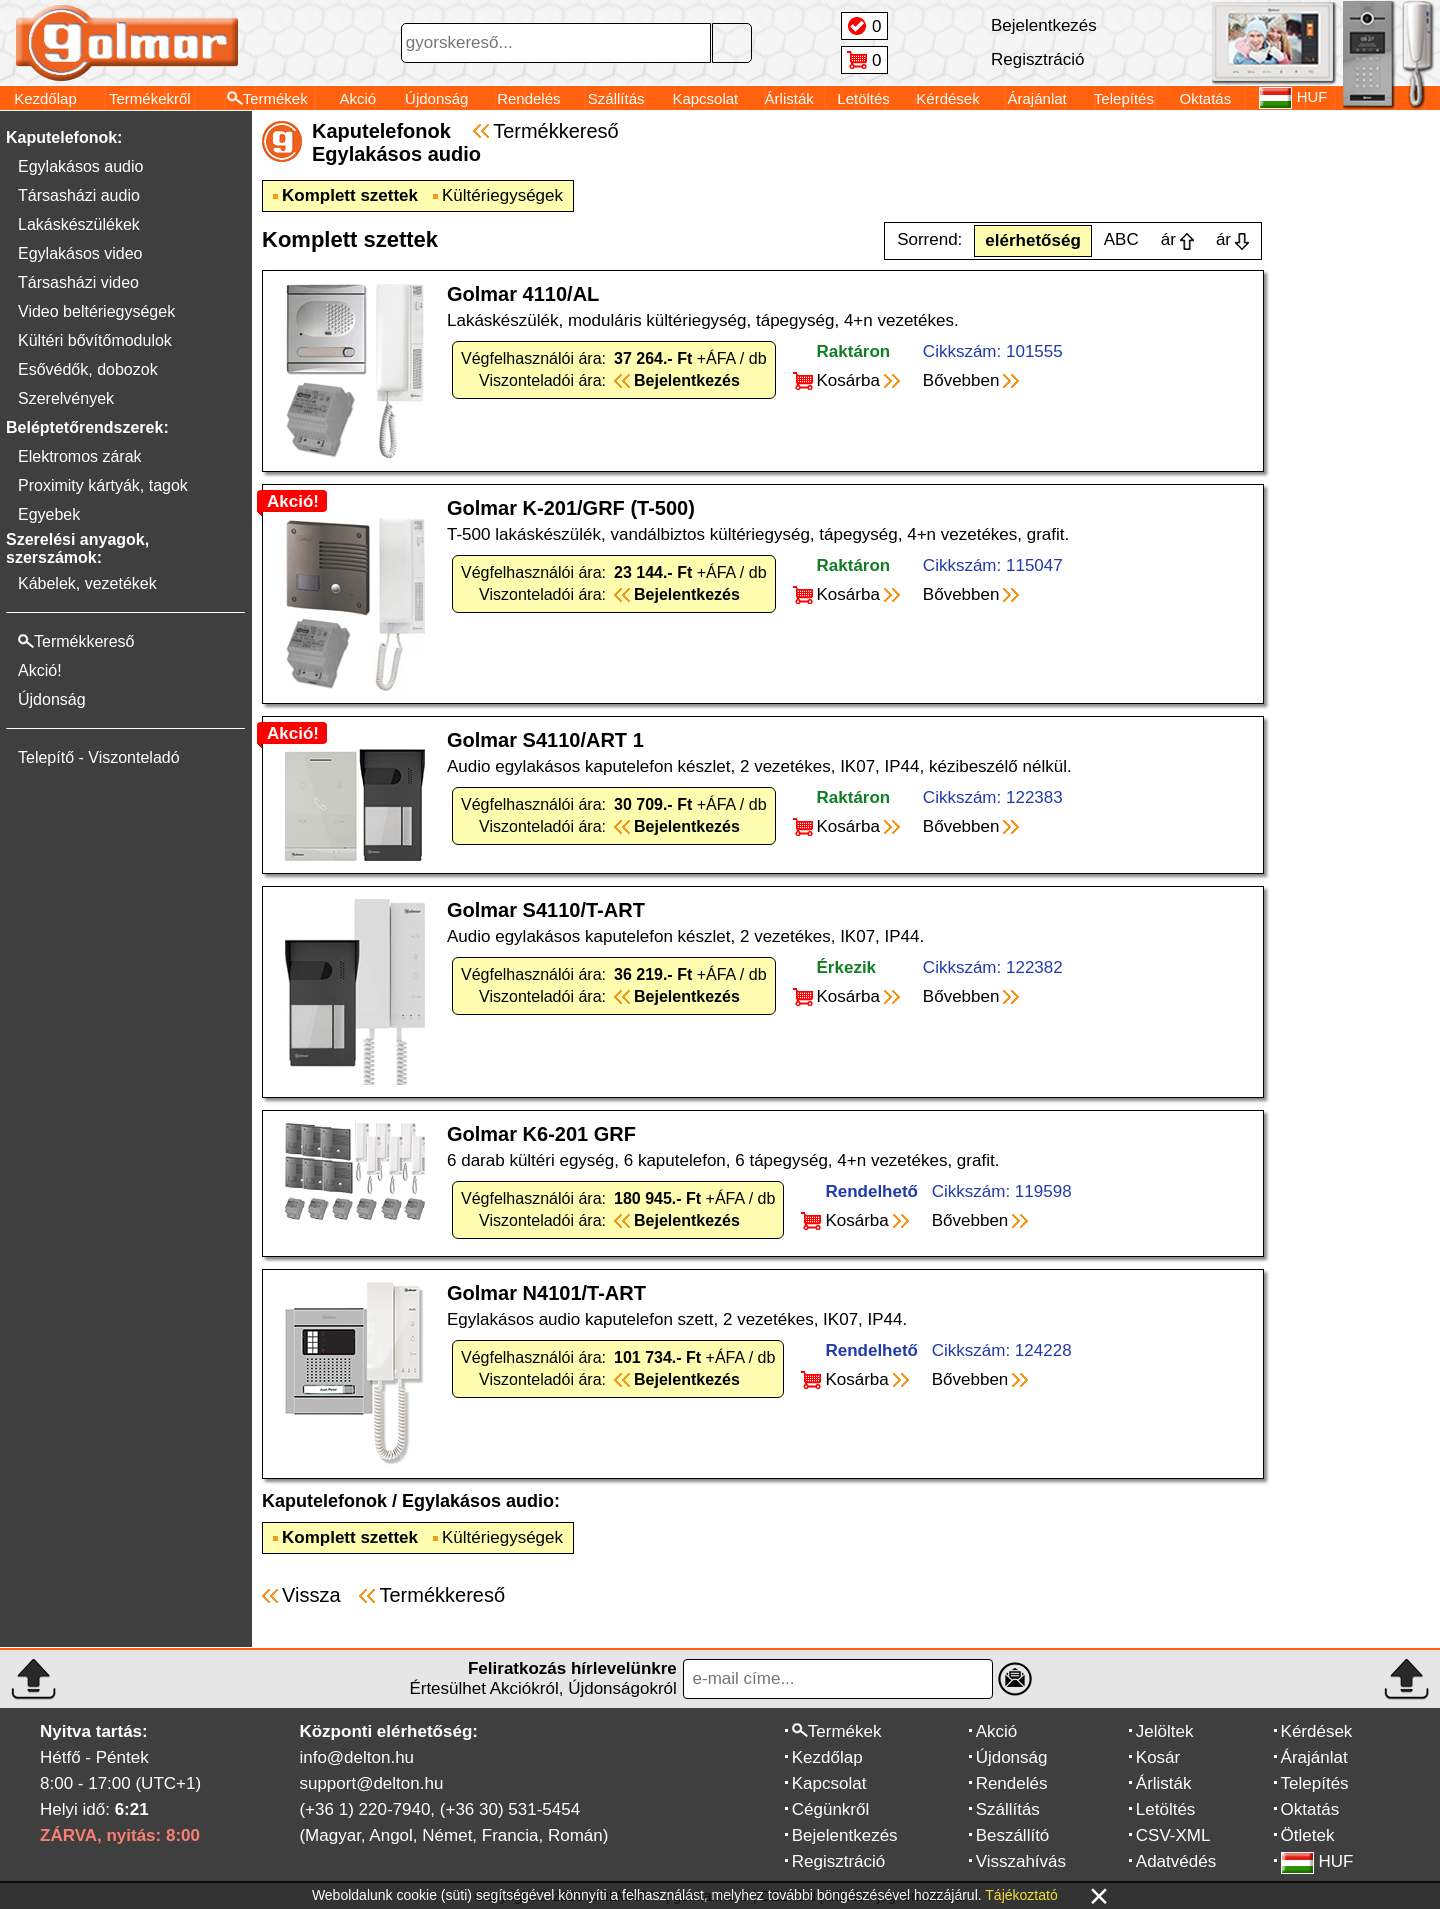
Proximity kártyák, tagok (103, 485)
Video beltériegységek (96, 311)
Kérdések (947, 98)
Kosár (1158, 1757)
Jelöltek (1165, 1731)
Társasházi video (78, 282)
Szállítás (616, 98)
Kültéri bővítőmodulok (95, 340)
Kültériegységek (502, 195)
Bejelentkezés (845, 1835)
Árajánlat (1037, 98)
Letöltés (863, 98)
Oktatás (1206, 98)
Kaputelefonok (324, 1501)
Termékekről (150, 98)
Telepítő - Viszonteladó (99, 757)
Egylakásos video (80, 253)
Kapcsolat (705, 98)
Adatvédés (1176, 1861)
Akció (357, 98)
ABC (1121, 239)
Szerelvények (66, 398)
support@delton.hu (371, 1783)
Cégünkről (831, 1809)
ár (1168, 239)
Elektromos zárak (80, 456)
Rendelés (528, 98)
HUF (1317, 1861)
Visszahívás (1021, 1861)
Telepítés (1124, 98)
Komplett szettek (350, 195)
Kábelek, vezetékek (87, 583)
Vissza (311, 1595)
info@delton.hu (356, 1757)
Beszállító (1013, 1835)
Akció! (40, 670)
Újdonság (436, 98)
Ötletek (1308, 1835)
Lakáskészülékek (79, 224)
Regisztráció (839, 1861)
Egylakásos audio (80, 166)
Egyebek (49, 514)
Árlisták (789, 98)
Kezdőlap (45, 98)
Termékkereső (556, 131)
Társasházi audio (79, 195)
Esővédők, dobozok (88, 369)
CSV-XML (1173, 1835)
